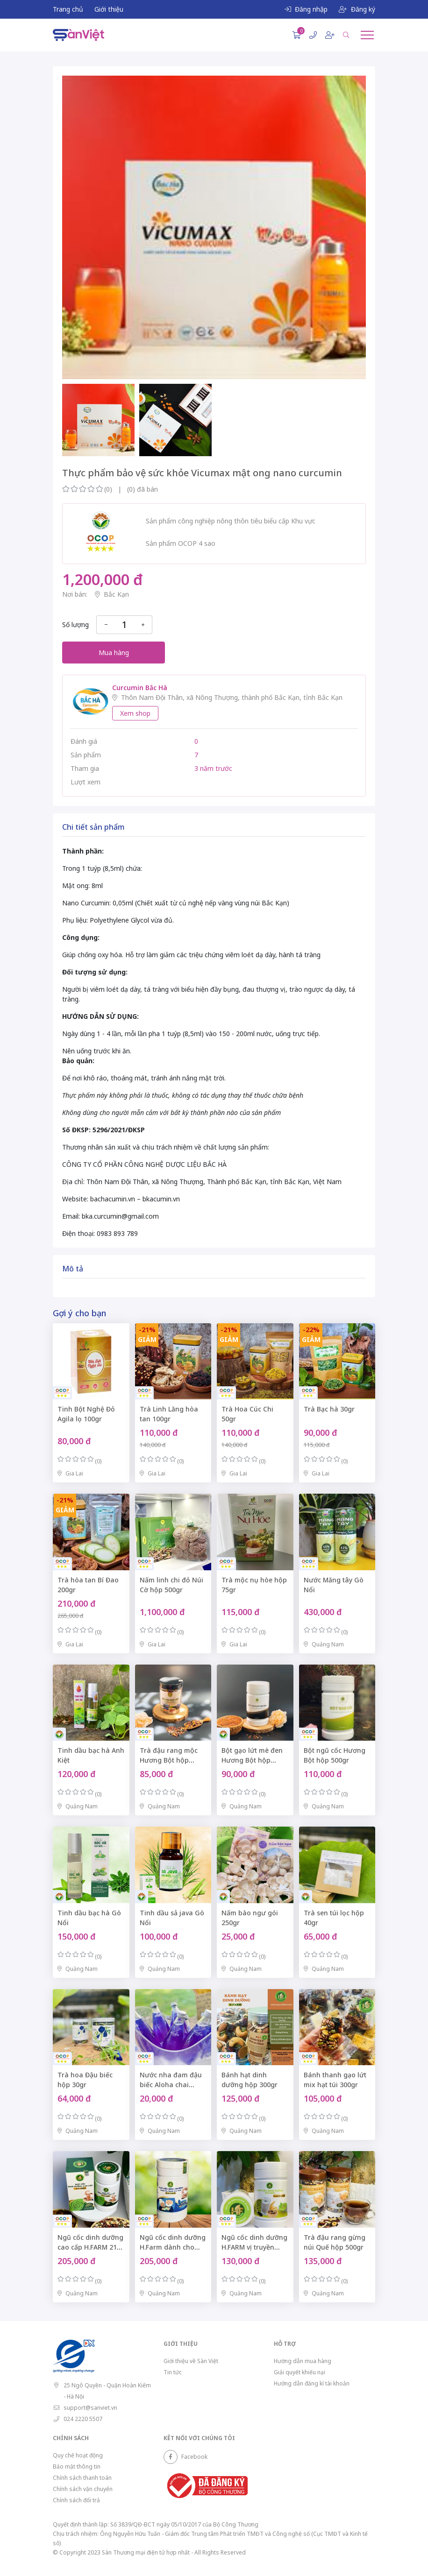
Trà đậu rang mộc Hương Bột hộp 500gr (169, 1760)
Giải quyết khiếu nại (299, 2372)
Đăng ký (357, 9)
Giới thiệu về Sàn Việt (191, 2361)
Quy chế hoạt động (78, 2455)
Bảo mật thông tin (76, 2466)
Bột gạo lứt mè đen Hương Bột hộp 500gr (252, 1760)
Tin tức (173, 2372)
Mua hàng (114, 652)
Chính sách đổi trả (76, 2500)
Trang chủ (68, 9)
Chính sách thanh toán (82, 2478)
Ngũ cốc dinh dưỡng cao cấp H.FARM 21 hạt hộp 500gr (90, 2247)
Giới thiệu (108, 9)
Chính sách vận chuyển (83, 2489)
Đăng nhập (306, 9)
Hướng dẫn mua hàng (302, 2361)
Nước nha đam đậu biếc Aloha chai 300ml (171, 2084)
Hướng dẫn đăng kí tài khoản (312, 2383)
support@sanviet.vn (90, 2408)
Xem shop (135, 713)
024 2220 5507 (83, 2419)
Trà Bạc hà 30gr (329, 1408)
